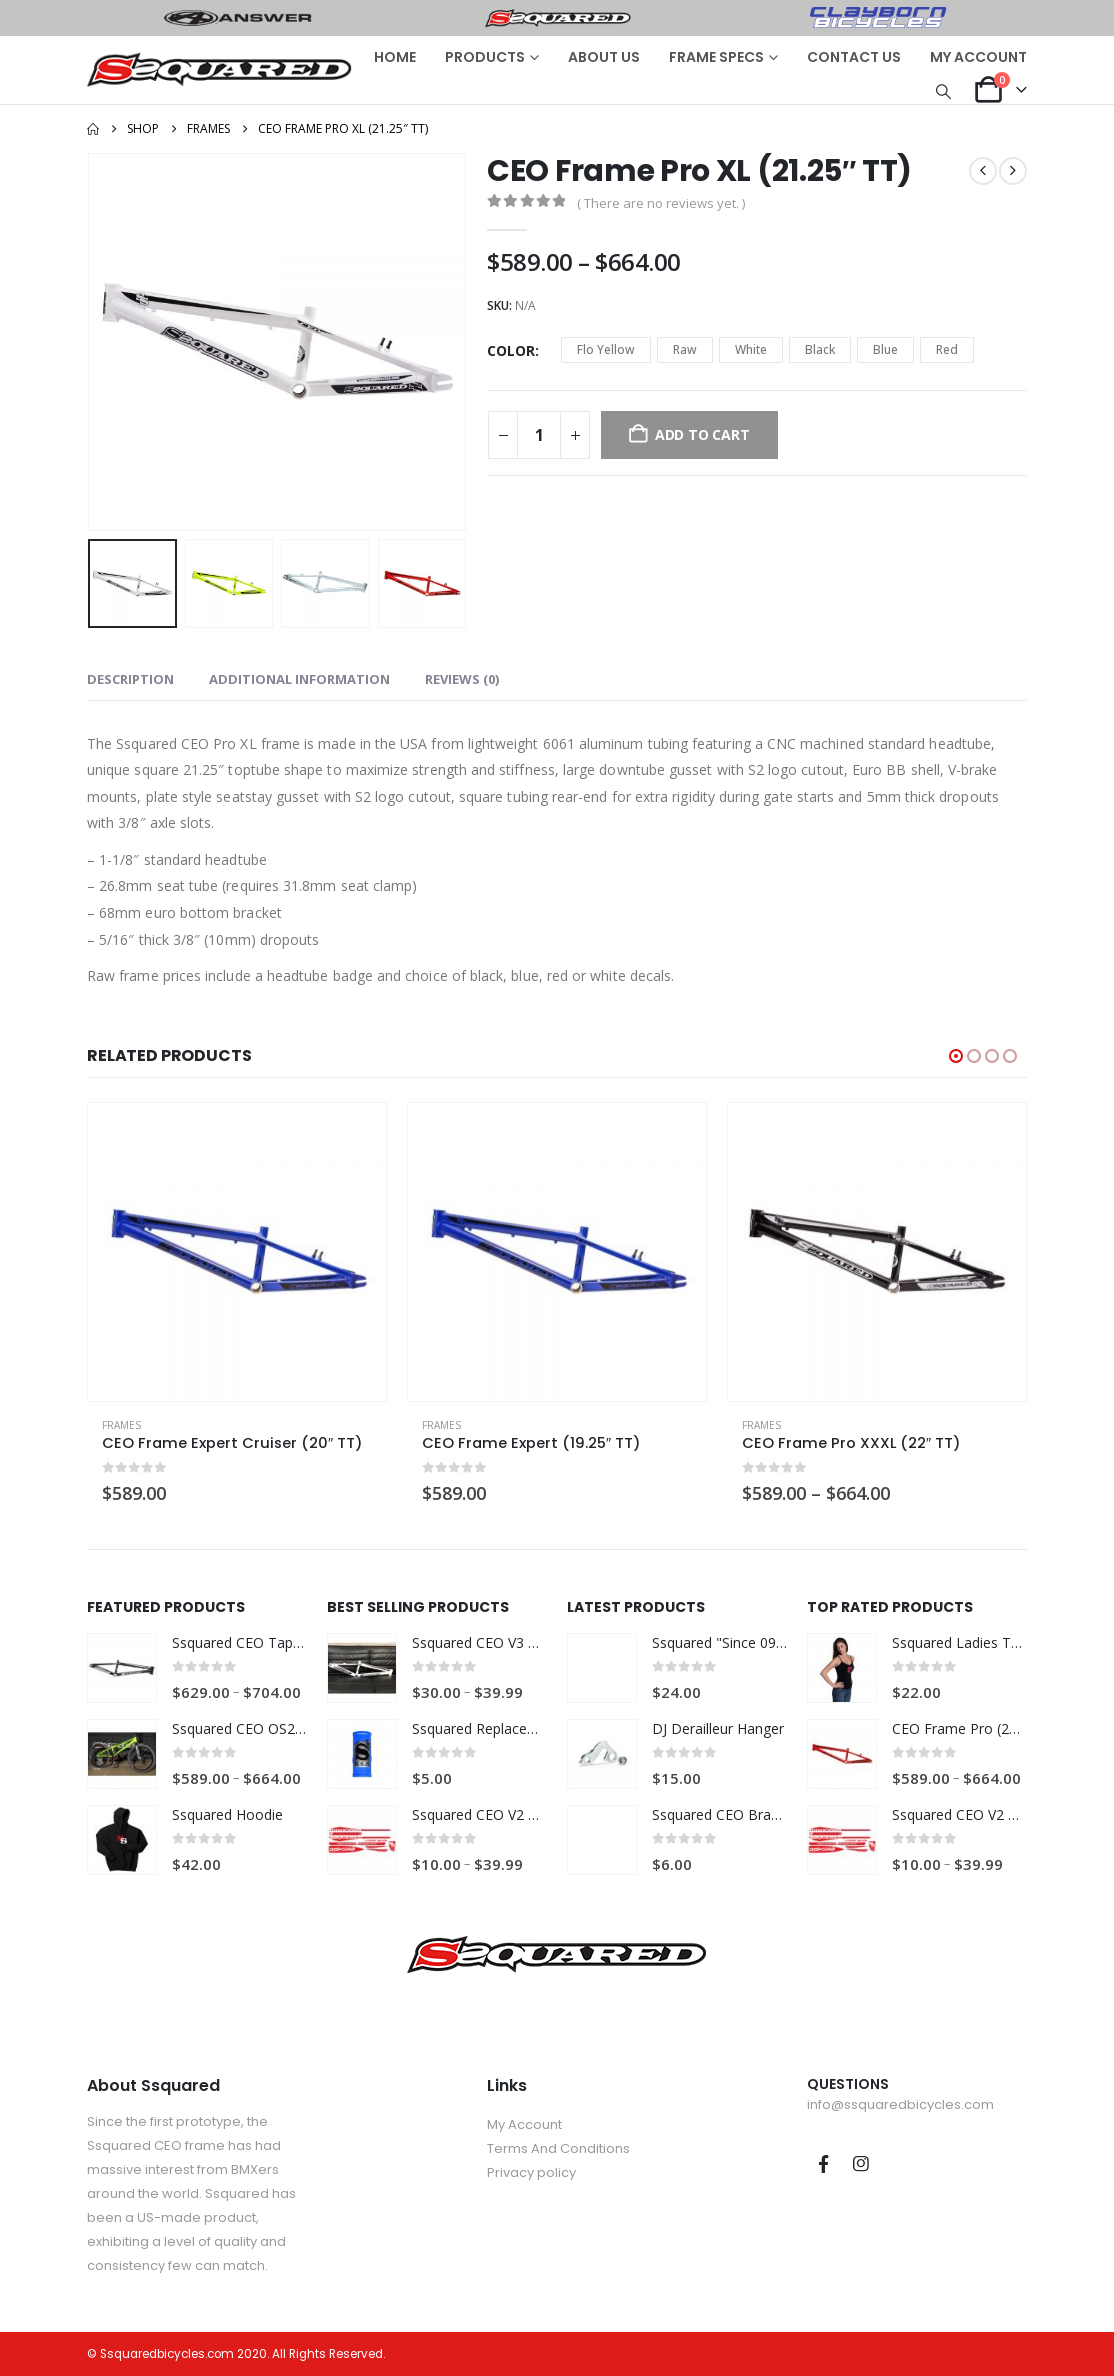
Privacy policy (531, 2172)
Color (511, 350)
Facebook (824, 2164)
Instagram (861, 2164)
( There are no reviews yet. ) (661, 203)
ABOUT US (604, 57)
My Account (524, 2124)
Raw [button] (685, 349)
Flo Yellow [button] (606, 349)
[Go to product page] (237, 1252)
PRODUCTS (485, 57)
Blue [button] (885, 349)
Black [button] (820, 349)
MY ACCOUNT (978, 57)
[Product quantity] (539, 435)
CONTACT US (854, 57)
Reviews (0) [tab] (462, 679)
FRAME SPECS (716, 57)
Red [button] (947, 349)
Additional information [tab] (299, 679)
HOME (395, 57)
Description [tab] (130, 679)
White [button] (751, 349)
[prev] (983, 171)
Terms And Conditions (558, 2148)
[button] (944, 91)
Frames (121, 1425)
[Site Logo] (219, 69)
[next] (1013, 171)
